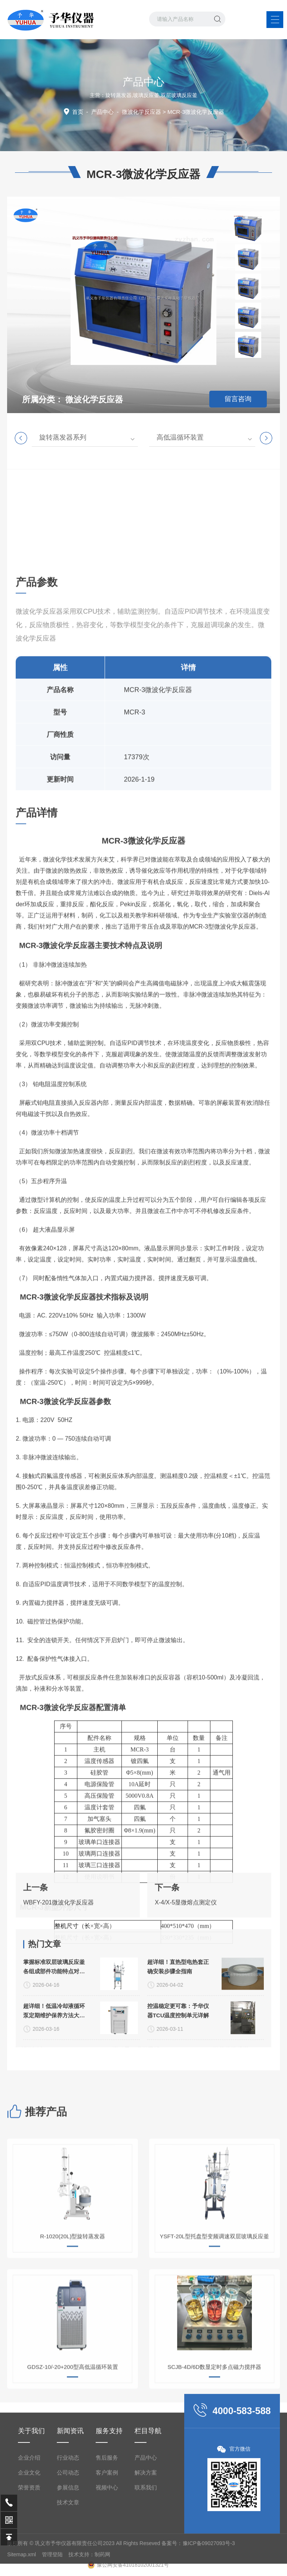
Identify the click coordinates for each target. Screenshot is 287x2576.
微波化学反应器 (141, 112)
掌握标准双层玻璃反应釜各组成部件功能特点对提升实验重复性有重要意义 (54, 2059)
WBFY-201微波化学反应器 (58, 1943)
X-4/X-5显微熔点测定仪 (186, 1943)
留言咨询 (238, 399)
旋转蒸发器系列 (62, 437)
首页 (77, 112)
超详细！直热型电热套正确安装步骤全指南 (178, 2059)
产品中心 (102, 112)
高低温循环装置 (180, 437)
